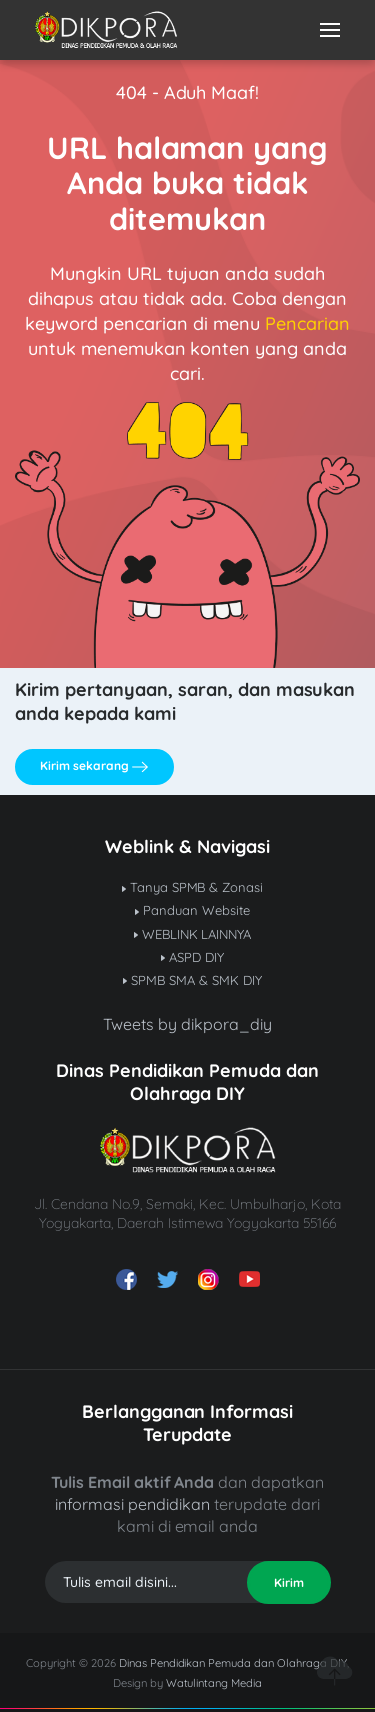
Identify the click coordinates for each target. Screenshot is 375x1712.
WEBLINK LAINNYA (193, 934)
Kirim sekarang (94, 766)
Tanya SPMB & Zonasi (193, 887)
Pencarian (307, 323)
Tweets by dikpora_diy (187, 1024)
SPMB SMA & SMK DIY (192, 980)
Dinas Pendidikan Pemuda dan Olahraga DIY (233, 1663)
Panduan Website (192, 910)
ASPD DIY (192, 957)
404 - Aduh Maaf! (188, 92)
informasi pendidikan (132, 1504)
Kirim (289, 1582)
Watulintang (199, 1683)
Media (246, 1683)
